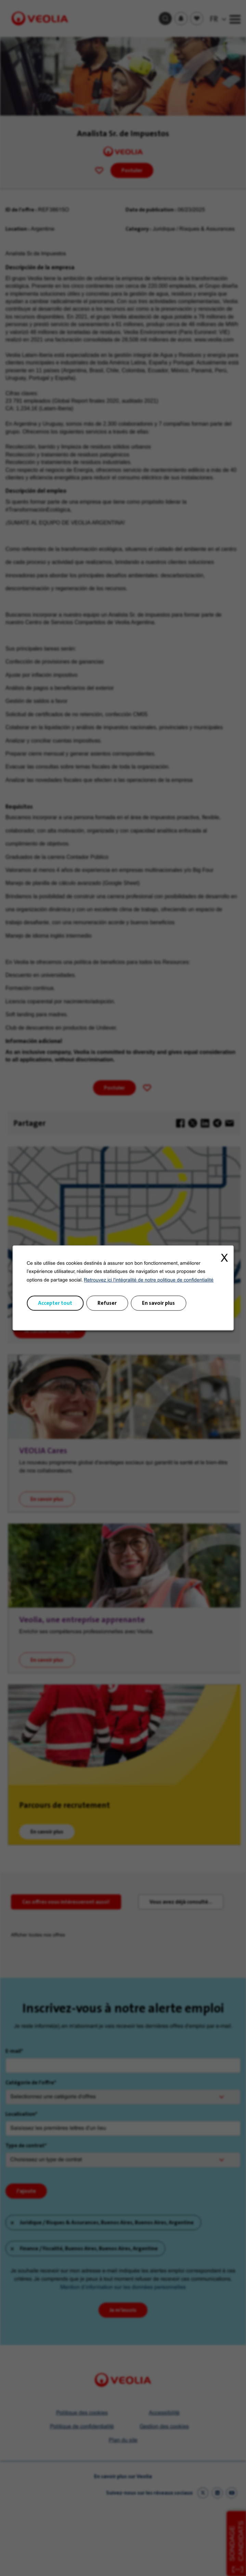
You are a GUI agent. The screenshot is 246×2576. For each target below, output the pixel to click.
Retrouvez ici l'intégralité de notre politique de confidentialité (148, 1280)
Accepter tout (55, 1303)
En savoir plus (158, 1303)
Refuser (107, 1303)
